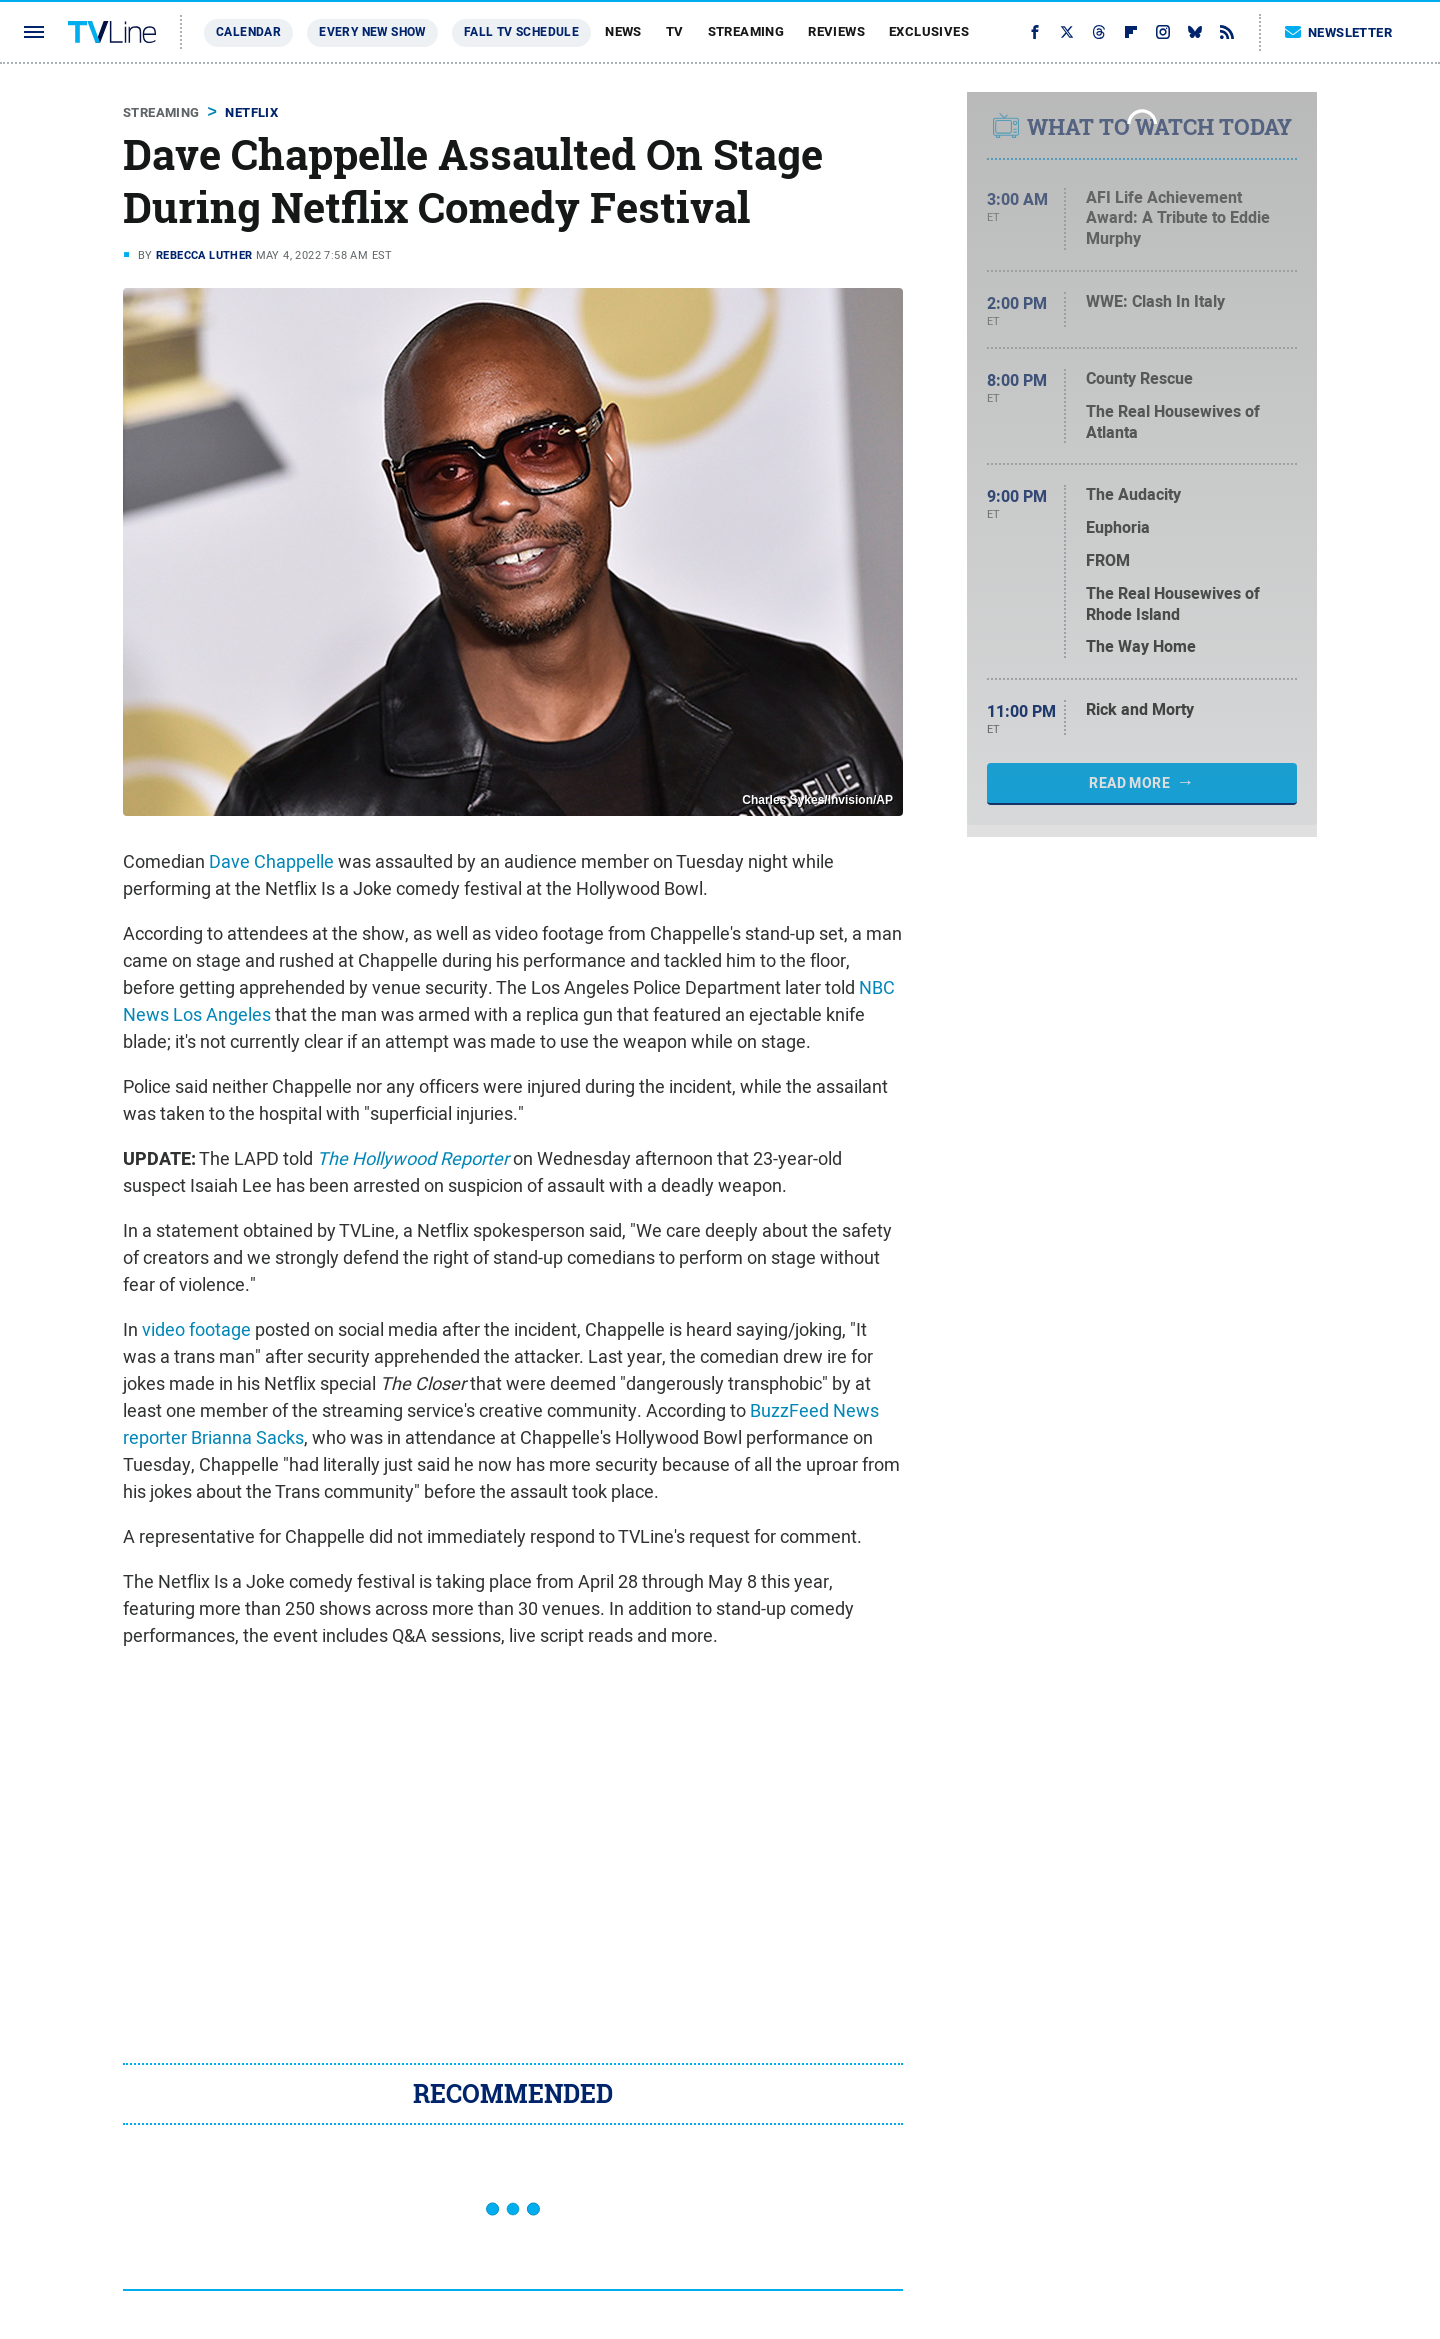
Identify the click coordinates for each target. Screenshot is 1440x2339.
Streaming (746, 31)
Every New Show (372, 32)
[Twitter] (1067, 32)
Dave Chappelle (271, 861)
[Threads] (1099, 32)
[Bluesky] (1195, 32)
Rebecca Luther (204, 255)
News (623, 31)
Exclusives (929, 31)
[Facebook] (1035, 32)
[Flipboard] (1131, 32)
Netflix (251, 112)
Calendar (248, 32)
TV (675, 31)
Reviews (836, 31)
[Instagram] (1163, 32)
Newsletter (1339, 32)
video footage (196, 1329)
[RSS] (1227, 32)
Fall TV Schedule (521, 32)
